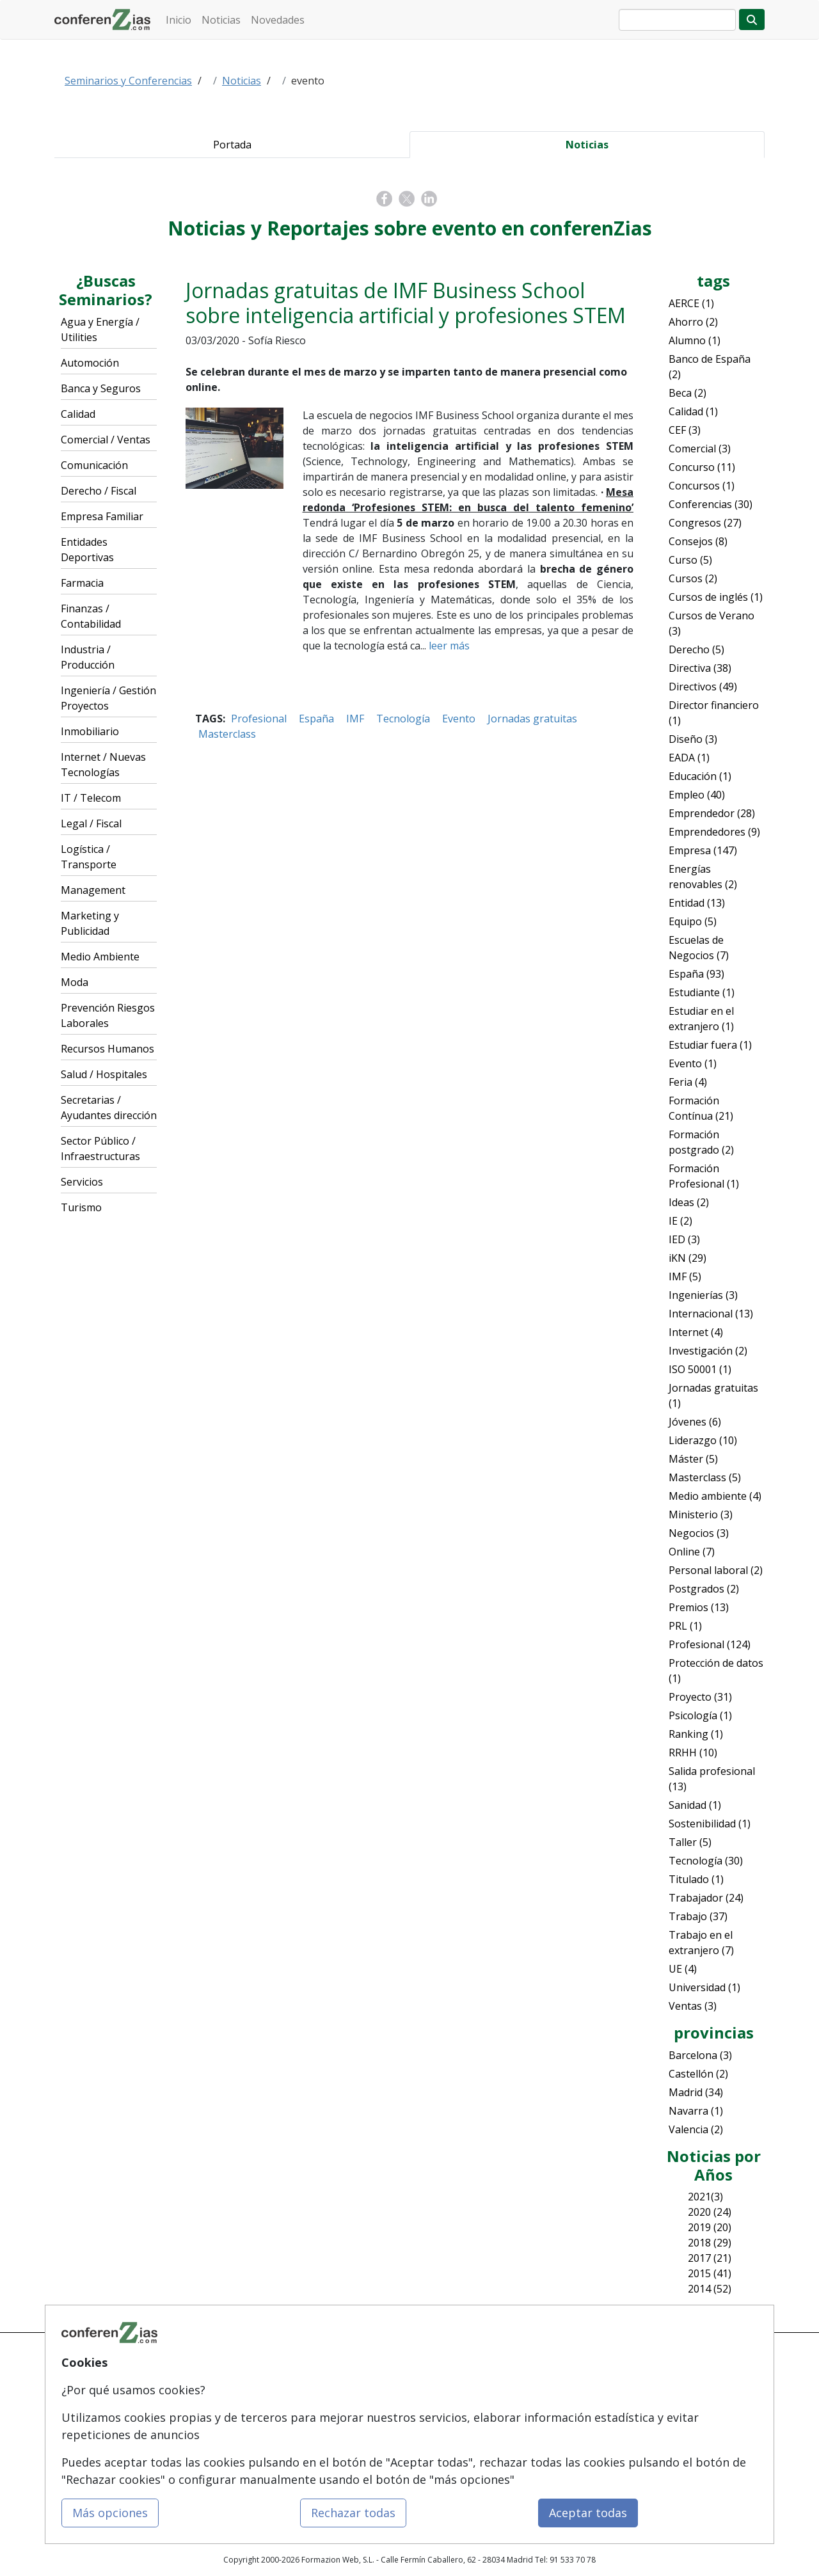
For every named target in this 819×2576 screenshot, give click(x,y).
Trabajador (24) (706, 1898)
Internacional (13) (711, 1314)
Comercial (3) (700, 448)
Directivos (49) (703, 687)
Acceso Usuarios (206, 2439)
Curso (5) (690, 560)
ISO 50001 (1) (700, 1369)
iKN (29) (687, 1258)
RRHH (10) (693, 1752)
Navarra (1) (696, 2111)
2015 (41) (709, 2273)
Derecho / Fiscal (98, 491)
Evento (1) (693, 1063)
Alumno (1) (694, 340)
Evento (458, 719)
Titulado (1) (696, 1879)
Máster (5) (693, 1459)
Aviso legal (438, 2415)
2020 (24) (709, 2212)
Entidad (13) (697, 903)
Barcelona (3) (700, 2055)
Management (93, 890)
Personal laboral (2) (716, 1570)
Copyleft (434, 2439)
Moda (74, 982)
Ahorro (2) (693, 322)
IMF (355, 719)
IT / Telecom (91, 798)
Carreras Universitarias (339, 2439)
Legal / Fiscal (91, 823)
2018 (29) (709, 2243)
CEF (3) (685, 430)
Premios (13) (699, 1607)
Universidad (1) (704, 1987)
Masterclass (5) (705, 1477)
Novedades (278, 20)
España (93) (696, 974)
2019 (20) (709, 2227)
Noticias (221, 20)
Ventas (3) (693, 2006)
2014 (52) (709, 2289)
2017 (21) (709, 2258)
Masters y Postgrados (337, 2390)
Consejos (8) (698, 541)
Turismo (81, 1207)
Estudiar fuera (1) (710, 1045)
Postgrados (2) (704, 1589)
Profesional (259, 719)
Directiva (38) (700, 668)
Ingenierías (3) (703, 1295)
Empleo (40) (697, 795)
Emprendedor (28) (712, 813)
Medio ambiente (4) (715, 1496)
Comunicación (94, 465)
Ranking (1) (696, 1734)
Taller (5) (690, 1842)
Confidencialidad (450, 2390)
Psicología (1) (700, 1715)
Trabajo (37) (698, 1916)
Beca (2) (687, 393)
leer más (449, 646)
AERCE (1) (691, 303)
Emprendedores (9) (714, 832)
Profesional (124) (710, 1644)
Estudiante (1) (702, 992)
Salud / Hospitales (104, 1074)
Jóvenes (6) (695, 1422)
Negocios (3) (699, 1533)
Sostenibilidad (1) (710, 1824)
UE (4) (683, 1969)
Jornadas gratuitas (532, 719)
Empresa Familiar (102, 516)
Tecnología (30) (706, 1861)
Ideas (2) (689, 1202)
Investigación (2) (708, 1351)
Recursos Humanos (107, 1049)
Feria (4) (688, 1082)
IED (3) (684, 1239)
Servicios (82, 1182)
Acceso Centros (204, 2463)
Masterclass (227, 734)
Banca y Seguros (101, 388)
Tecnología (403, 719)
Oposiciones (321, 2463)
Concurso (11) (702, 467)
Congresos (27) (705, 523)
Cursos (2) (693, 578)
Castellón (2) (698, 2074)
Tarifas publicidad (209, 2415)
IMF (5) (685, 1276)
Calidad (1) (693, 411)
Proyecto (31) (700, 1697)
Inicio (178, 20)
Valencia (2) (696, 2129)
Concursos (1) (702, 486)
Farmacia (82, 583)
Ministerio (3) (701, 1514)
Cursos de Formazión (337, 2366)
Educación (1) (700, 776)
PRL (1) (685, 1626)
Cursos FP (315, 2415)
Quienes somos (204, 2390)
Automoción (90, 363)
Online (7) (692, 1552)
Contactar (437, 2366)
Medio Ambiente (100, 957)
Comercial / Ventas (105, 440)
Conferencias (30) (710, 504)
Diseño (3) (693, 739)
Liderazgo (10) (703, 1440)
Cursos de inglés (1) (716, 597)
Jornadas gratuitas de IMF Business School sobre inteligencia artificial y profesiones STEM (406, 302)
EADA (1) (689, 758)
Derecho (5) (696, 649)
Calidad (78, 414)
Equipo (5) (693, 921)
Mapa (186, 2366)
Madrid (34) (696, 2092)
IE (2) (680, 1221)
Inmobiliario (90, 731)
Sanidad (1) (695, 1805)
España (316, 719)
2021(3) (705, 2197)
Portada (232, 145)
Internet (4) (696, 1332)
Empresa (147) (703, 850)
